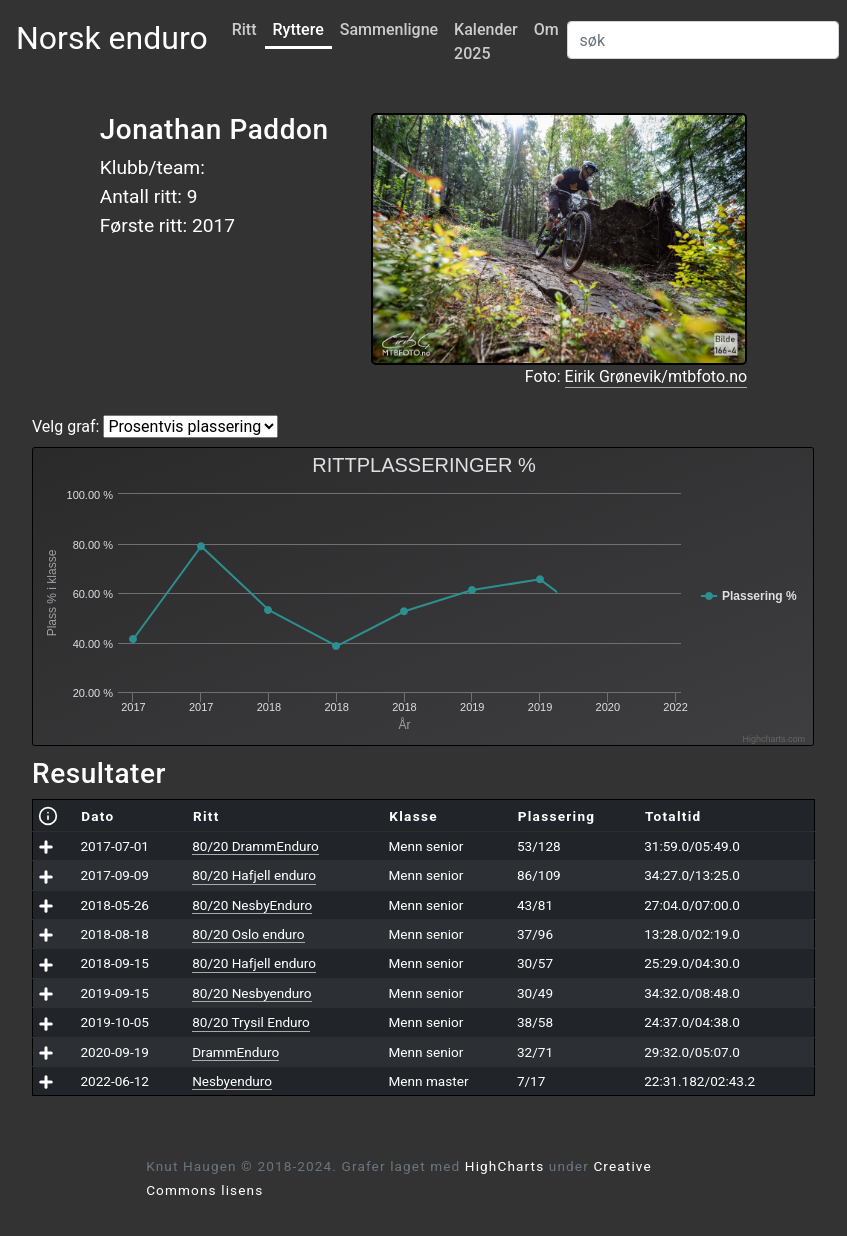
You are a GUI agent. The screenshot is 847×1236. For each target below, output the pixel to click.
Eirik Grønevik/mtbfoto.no (656, 376)
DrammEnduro (235, 1052)
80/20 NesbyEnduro (252, 905)
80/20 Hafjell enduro (254, 875)
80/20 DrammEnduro (255, 846)
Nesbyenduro (232, 1081)
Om (546, 29)
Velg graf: (65, 426)
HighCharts (504, 1166)
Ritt (244, 29)
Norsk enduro (112, 38)
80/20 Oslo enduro (248, 934)
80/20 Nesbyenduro (251, 993)
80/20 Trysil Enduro (251, 1022)
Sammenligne (389, 29)
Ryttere (298, 29)
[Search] (703, 40)
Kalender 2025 (486, 41)
